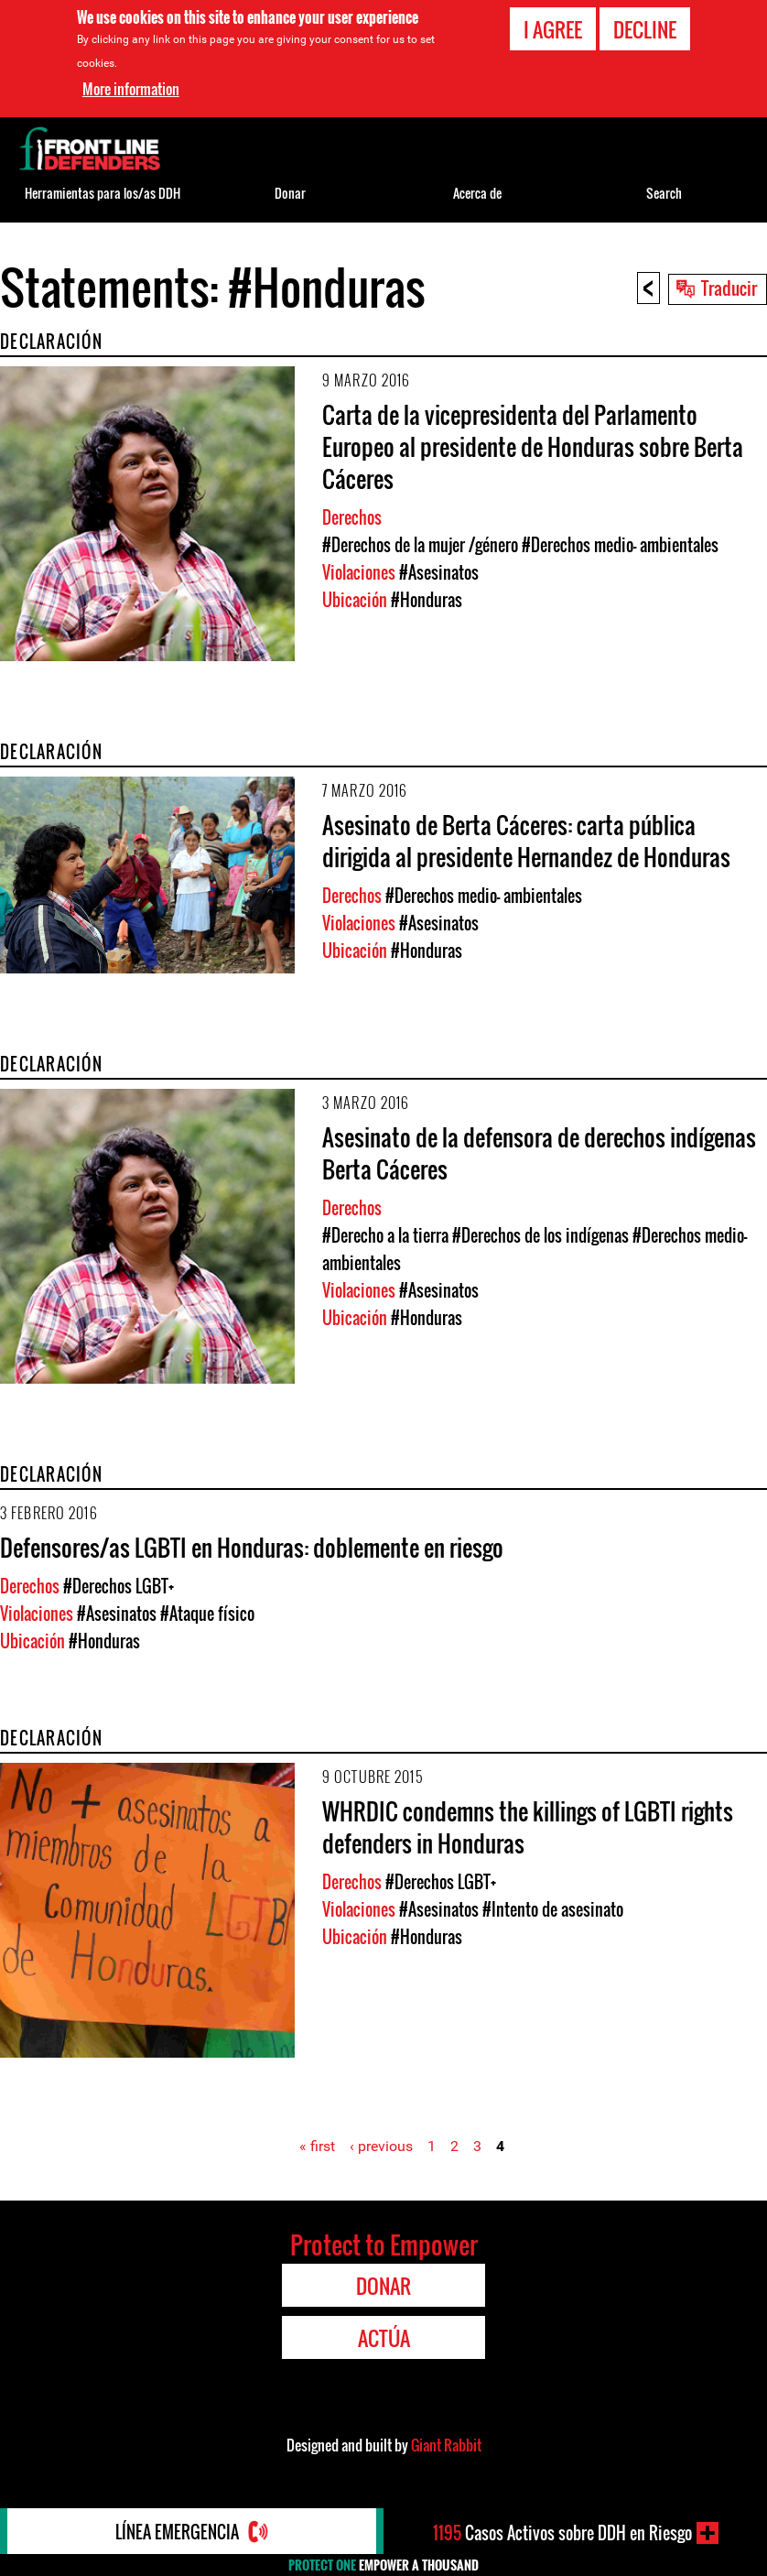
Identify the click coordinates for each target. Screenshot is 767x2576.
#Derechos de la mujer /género (420, 545)
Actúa (384, 2338)
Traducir (729, 287)
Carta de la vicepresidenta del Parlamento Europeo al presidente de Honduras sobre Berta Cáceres (532, 446)
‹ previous (381, 2146)
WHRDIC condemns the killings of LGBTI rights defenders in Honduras (527, 1827)
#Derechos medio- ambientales (620, 545)
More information (130, 88)
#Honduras (426, 600)
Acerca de (477, 192)
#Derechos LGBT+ (118, 1586)
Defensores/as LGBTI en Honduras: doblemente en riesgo (251, 1547)
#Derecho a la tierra (385, 1235)
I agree (553, 28)
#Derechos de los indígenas (540, 1235)
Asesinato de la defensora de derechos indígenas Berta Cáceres (539, 1153)
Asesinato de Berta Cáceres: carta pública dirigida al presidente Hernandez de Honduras (526, 841)
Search (664, 192)
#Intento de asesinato (552, 1909)
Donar (290, 192)
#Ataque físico (207, 1613)
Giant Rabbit (446, 2445)
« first (317, 2146)
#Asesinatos (439, 572)
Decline (644, 28)
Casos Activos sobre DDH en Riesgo (562, 2533)
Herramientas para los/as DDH (102, 192)
